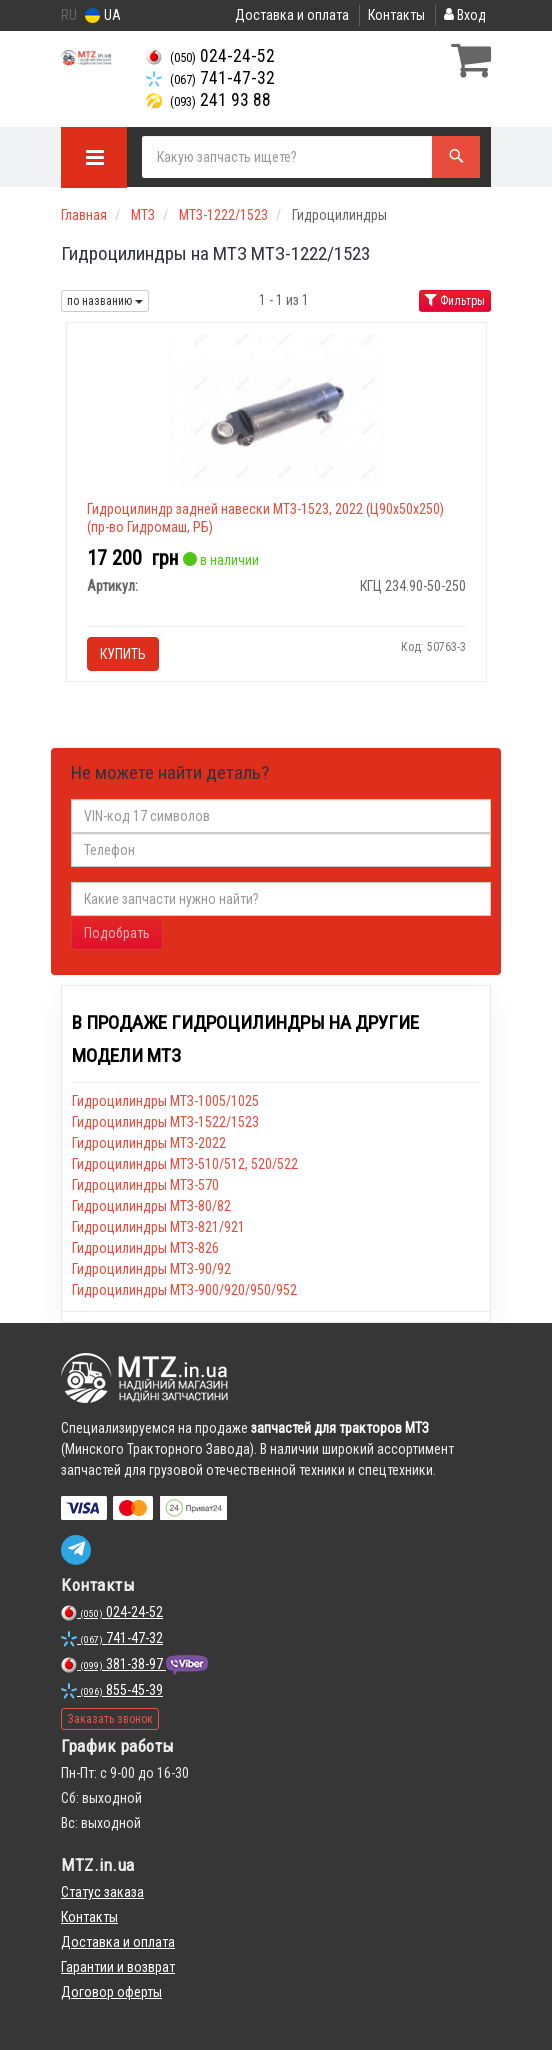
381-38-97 (113, 1664)
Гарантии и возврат (118, 1967)
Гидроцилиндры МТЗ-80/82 (151, 1206)
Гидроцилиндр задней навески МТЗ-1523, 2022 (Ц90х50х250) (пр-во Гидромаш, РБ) (265, 518)
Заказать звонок (110, 1719)
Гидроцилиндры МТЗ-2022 (149, 1143)
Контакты (396, 15)
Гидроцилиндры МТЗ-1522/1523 (165, 1122)
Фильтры (455, 301)
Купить (123, 654)
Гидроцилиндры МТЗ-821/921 (158, 1227)
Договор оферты (111, 1992)
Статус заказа (102, 1892)
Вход (465, 15)
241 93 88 (208, 100)
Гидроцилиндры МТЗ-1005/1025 (165, 1101)
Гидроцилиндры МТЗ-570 (145, 1185)
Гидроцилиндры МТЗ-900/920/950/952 (184, 1290)
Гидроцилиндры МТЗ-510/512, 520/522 (185, 1164)
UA (103, 15)
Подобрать (117, 933)
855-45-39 (112, 1690)
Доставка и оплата (292, 15)
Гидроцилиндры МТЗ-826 (145, 1248)
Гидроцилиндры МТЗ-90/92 (151, 1269)
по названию (105, 301)
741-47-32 (210, 78)
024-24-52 (210, 56)
